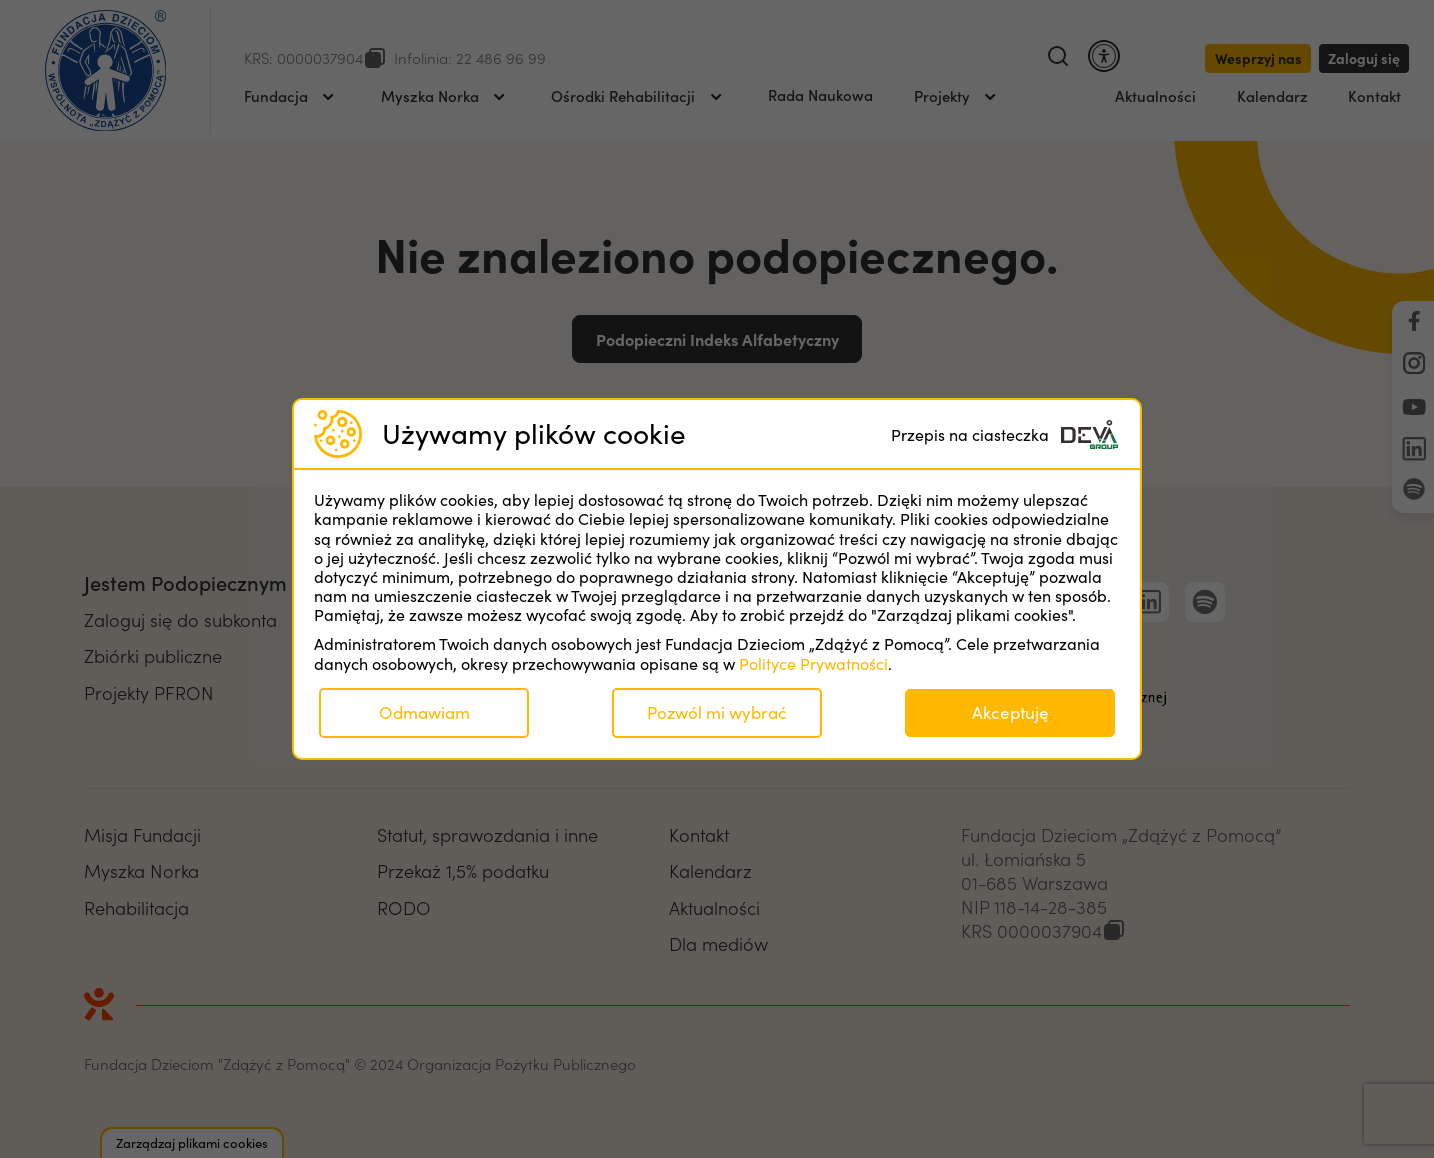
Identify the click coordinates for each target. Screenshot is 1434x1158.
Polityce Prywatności (813, 663)
